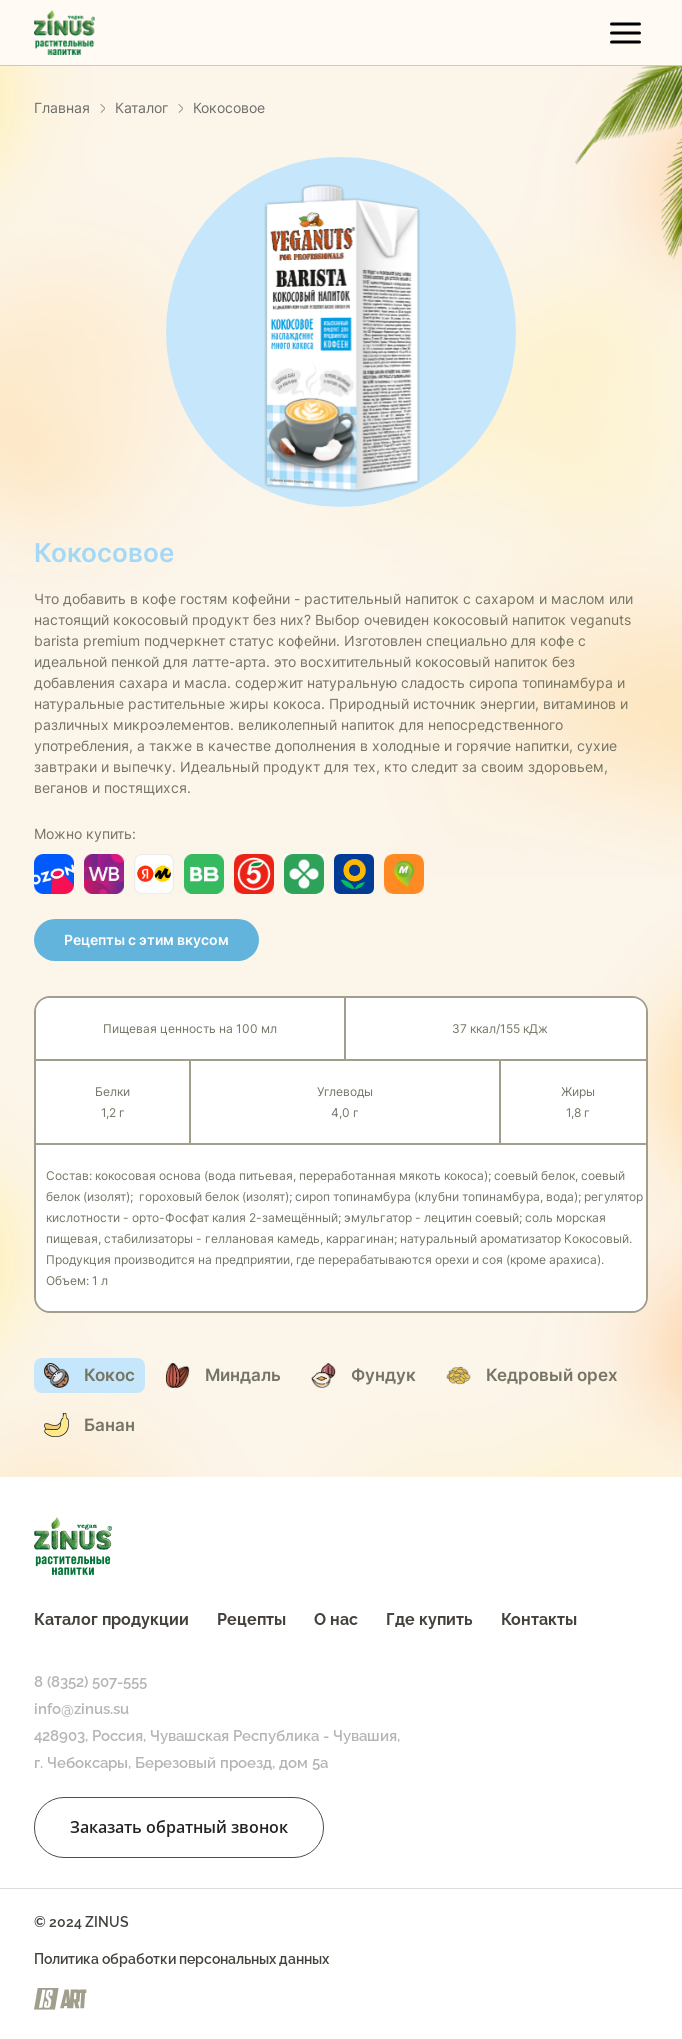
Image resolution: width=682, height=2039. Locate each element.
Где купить (429, 1619)
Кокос (89, 1375)
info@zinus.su (81, 1709)
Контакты (539, 1619)
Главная (62, 107)
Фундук (363, 1375)
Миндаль (223, 1375)
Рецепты (251, 1619)
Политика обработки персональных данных (181, 1959)
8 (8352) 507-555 (90, 1682)
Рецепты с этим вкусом (146, 939)
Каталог (141, 107)
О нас (336, 1619)
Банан (89, 1425)
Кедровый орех (532, 1375)
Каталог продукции (111, 1619)
